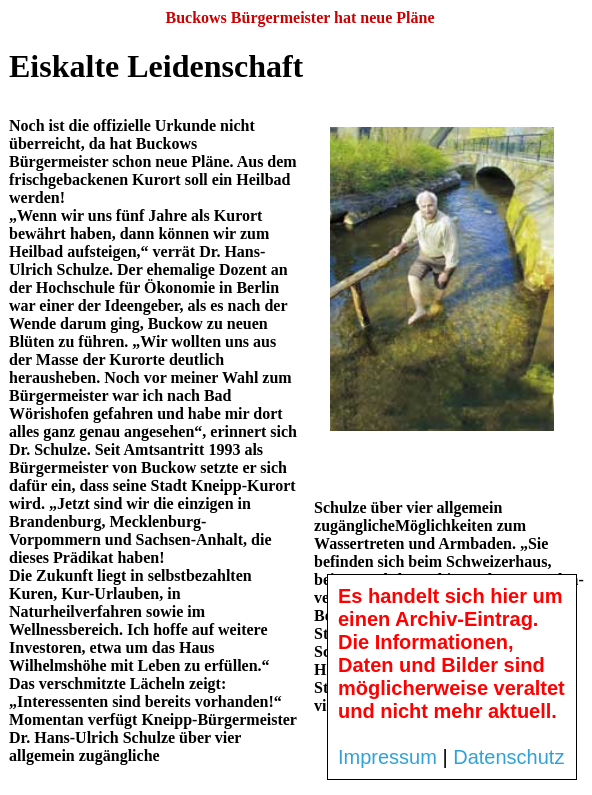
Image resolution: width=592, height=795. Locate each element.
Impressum (387, 757)
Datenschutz (508, 757)
